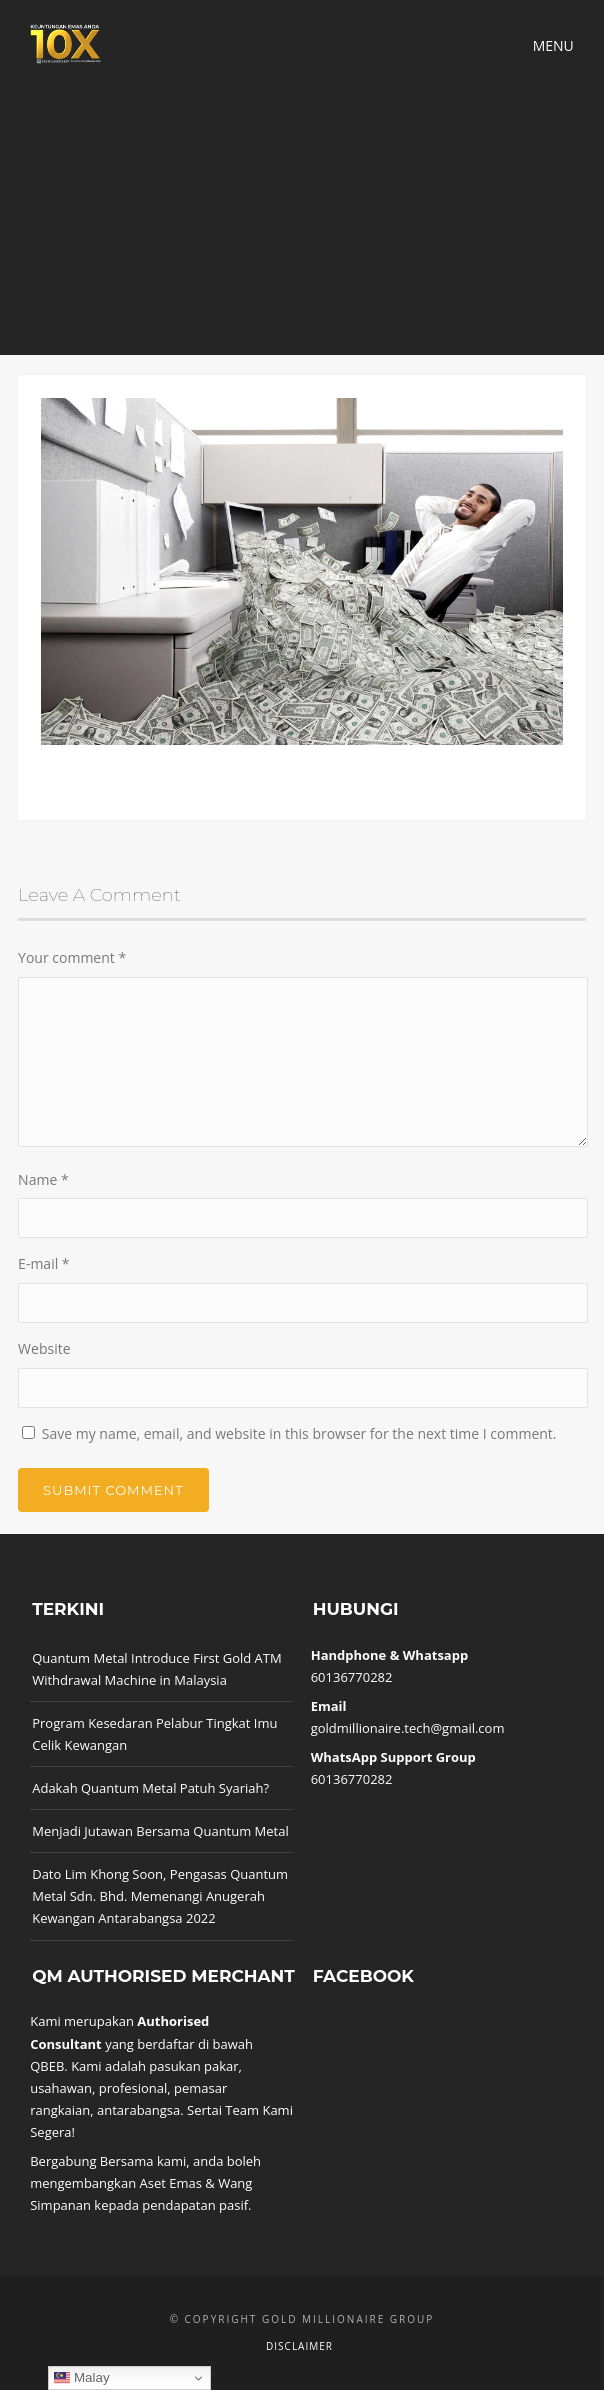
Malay (81, 2378)
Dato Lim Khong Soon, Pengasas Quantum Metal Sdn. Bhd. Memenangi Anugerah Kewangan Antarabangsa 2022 (160, 1896)
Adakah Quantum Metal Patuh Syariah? (150, 1788)
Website (44, 1348)
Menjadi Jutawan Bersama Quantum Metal (160, 1831)
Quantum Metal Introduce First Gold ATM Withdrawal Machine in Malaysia (156, 1669)
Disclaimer (299, 2346)
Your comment (72, 957)
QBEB (47, 2066)
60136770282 (352, 1677)
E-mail (43, 1263)
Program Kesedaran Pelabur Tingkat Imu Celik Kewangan (154, 1734)
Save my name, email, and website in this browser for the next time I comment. (299, 1433)
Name (43, 1179)
